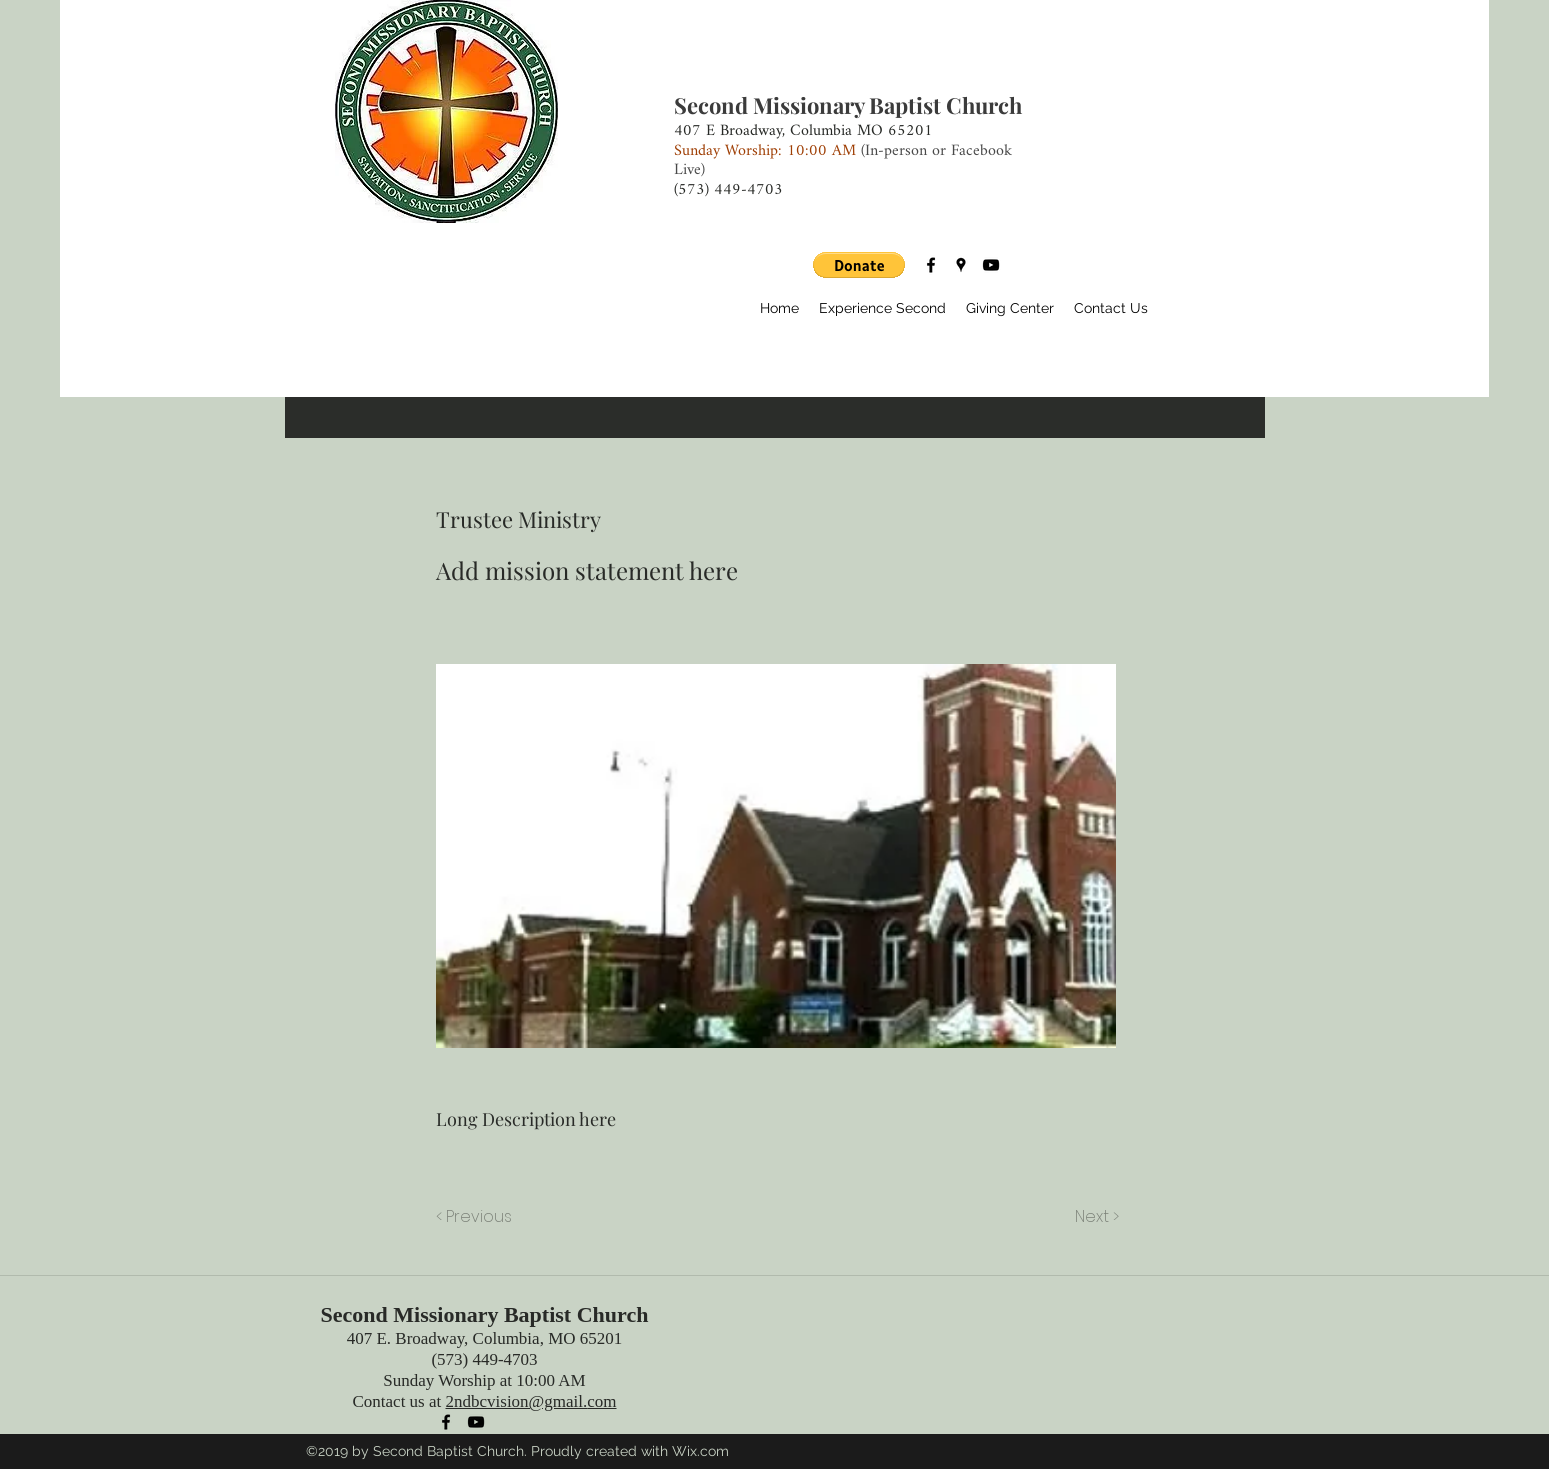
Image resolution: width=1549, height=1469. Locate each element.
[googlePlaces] (961, 265)
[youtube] (991, 265)
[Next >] (1095, 1217)
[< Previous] (477, 1217)
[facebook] (931, 265)
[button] (859, 265)
